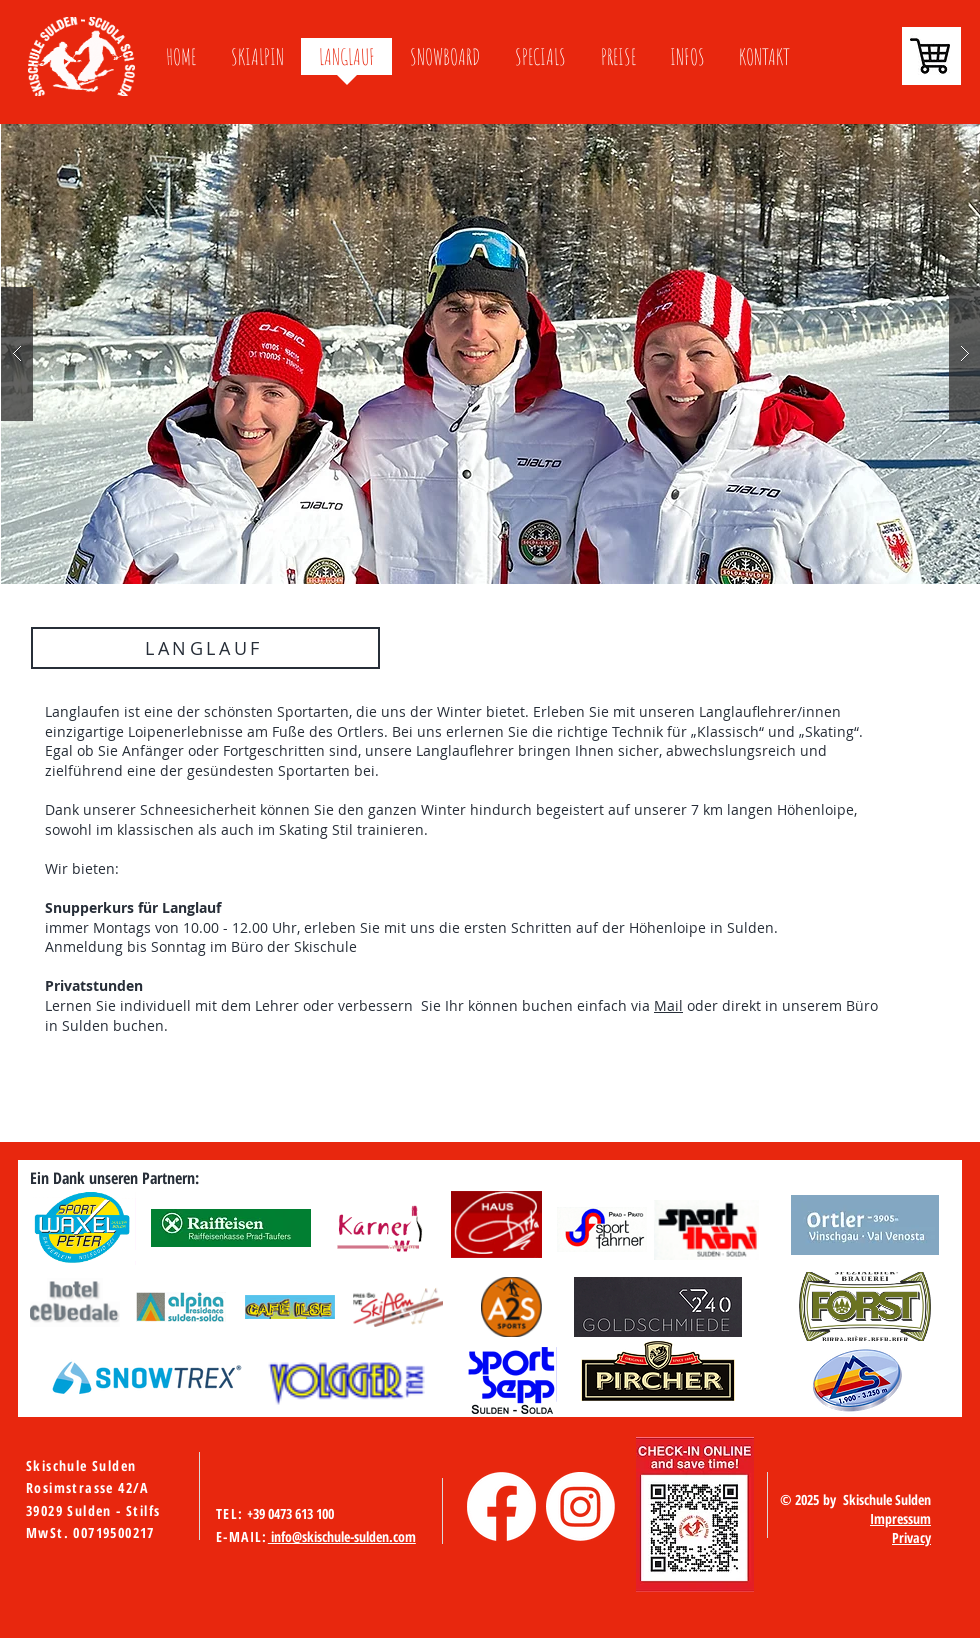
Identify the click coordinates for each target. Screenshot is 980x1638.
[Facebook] (501, 1506)
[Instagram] (580, 1506)
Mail (668, 1005)
